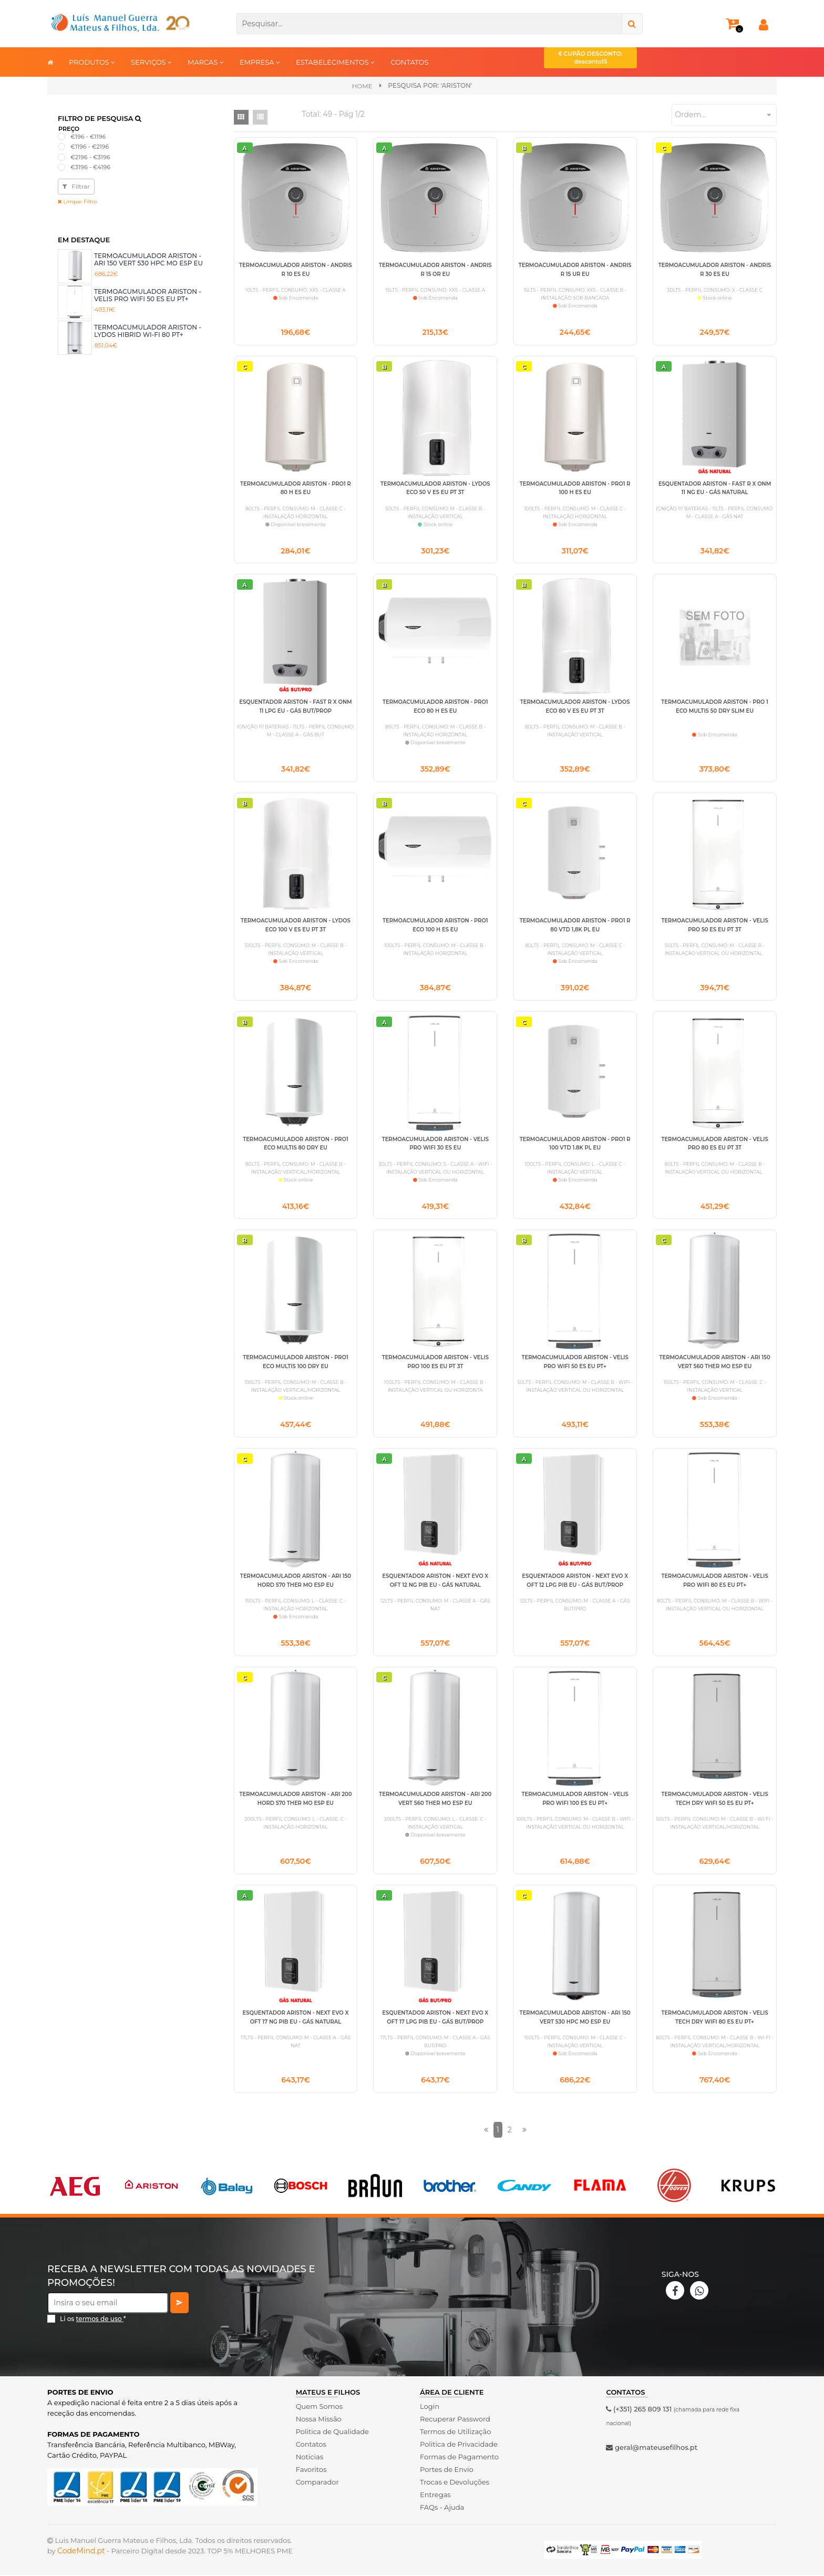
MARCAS (206, 61)
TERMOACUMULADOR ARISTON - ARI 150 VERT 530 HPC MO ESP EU (148, 259)
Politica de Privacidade (458, 2445)
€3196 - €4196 (90, 167)
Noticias (309, 2458)
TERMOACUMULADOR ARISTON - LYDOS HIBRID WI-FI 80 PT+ (147, 330)
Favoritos (311, 2470)
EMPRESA (260, 61)
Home (362, 86)
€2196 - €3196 (90, 157)
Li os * (93, 2320)
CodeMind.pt (81, 2552)
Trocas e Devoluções (454, 2483)
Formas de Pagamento (459, 2458)
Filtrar (76, 186)
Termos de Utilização (455, 2432)
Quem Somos (319, 2407)
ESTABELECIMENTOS (335, 61)
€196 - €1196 (88, 136)
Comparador (317, 2483)
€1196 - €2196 (89, 146)
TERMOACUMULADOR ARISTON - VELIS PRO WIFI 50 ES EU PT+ (147, 295)
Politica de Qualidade (332, 2432)
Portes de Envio (446, 2470)
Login (429, 2407)
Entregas (435, 2495)
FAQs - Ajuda (442, 2508)
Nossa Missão (319, 2420)
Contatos (311, 2445)
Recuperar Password (455, 2420)
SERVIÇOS (151, 61)
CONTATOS (409, 62)
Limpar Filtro (77, 201)
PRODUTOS (92, 61)
